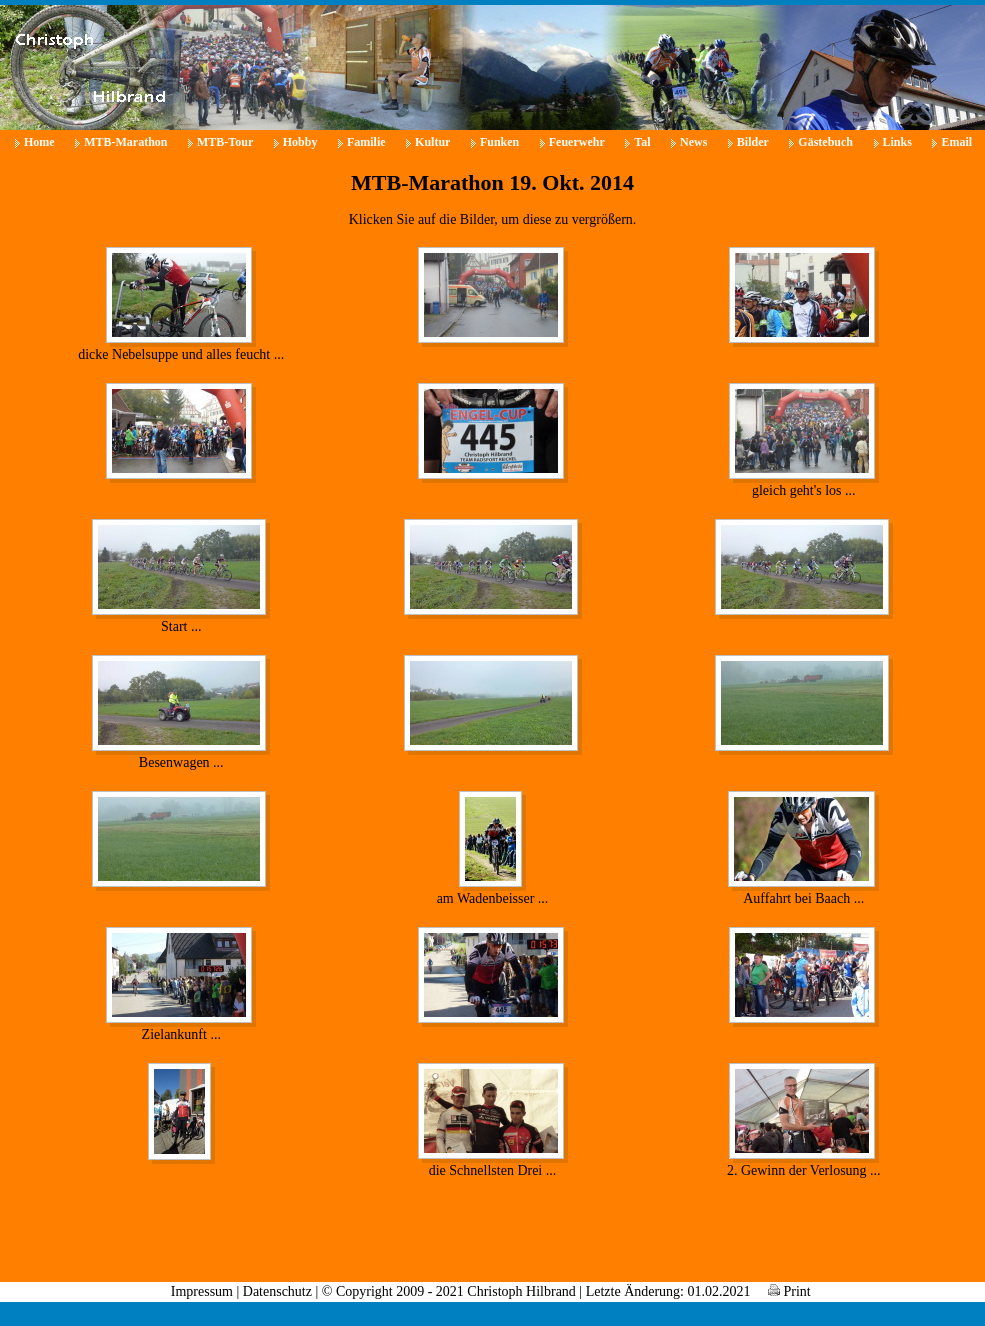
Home (39, 142)
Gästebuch (825, 142)
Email (956, 142)
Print (789, 1291)
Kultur (432, 142)
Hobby (300, 142)
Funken (499, 142)
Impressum (202, 1291)
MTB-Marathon (125, 142)
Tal (642, 142)
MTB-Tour (225, 142)
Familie (366, 142)
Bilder (753, 142)
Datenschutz (277, 1291)
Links (897, 142)
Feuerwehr (577, 142)
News (693, 142)
